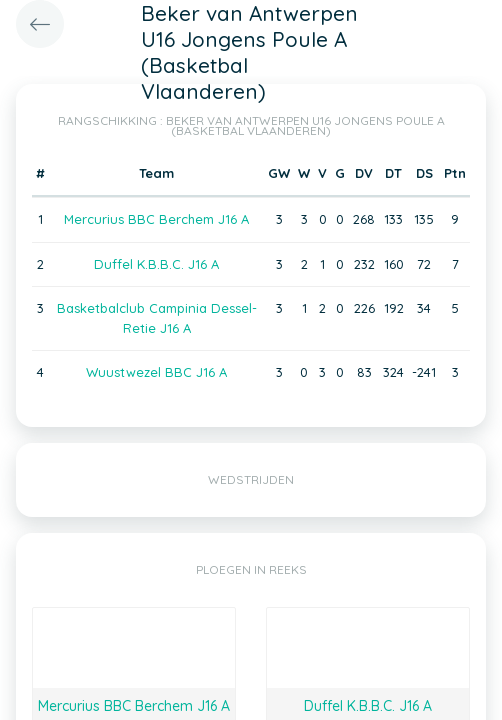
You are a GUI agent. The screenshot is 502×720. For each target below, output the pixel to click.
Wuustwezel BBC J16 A (156, 372)
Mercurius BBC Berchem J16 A (156, 219)
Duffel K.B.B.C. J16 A (156, 264)
